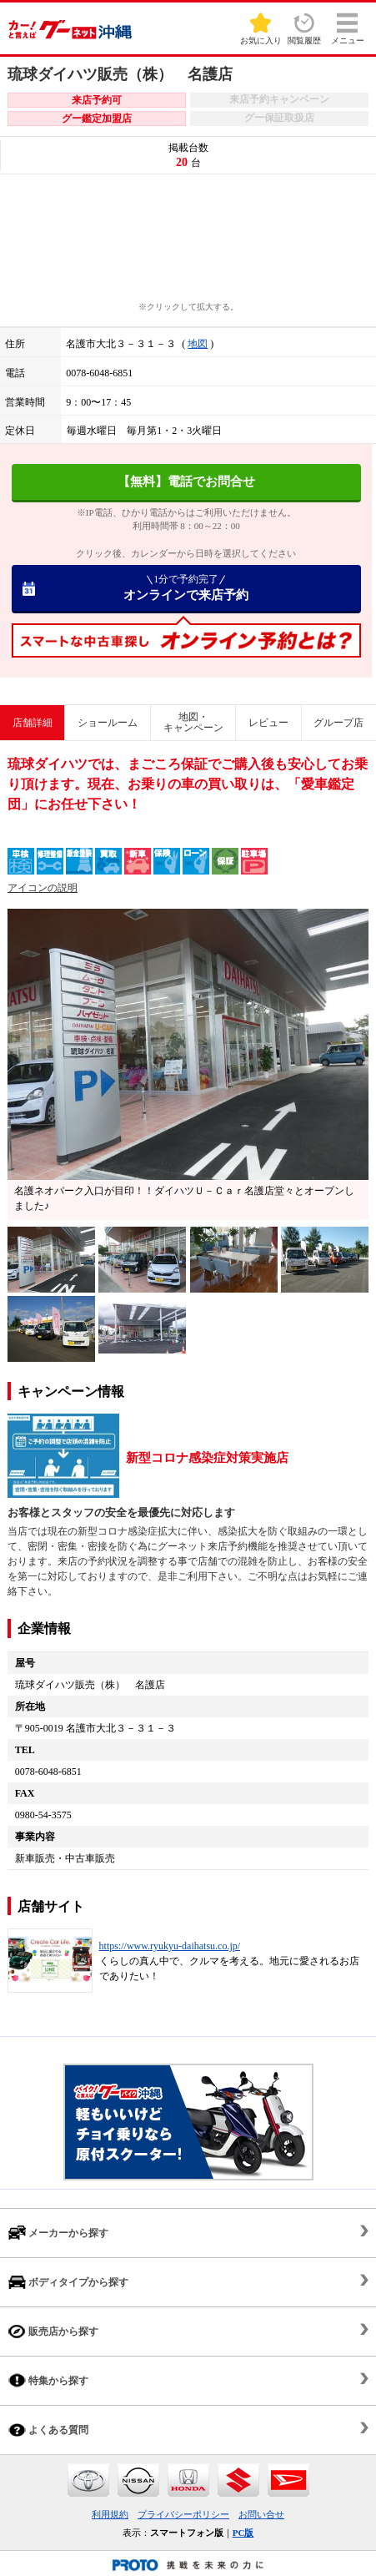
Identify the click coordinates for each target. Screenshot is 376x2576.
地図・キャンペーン (193, 722)
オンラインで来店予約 (186, 587)
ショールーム (108, 722)
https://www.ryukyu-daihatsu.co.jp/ (170, 1946)
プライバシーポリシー (183, 2514)
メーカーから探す (58, 2233)
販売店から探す (53, 2331)
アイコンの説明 (43, 888)
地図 (198, 344)
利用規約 (110, 2514)
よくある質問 (48, 2429)
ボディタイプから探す (68, 2282)
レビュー (268, 722)
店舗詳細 (33, 722)
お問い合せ (261, 2514)
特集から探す (48, 2380)
